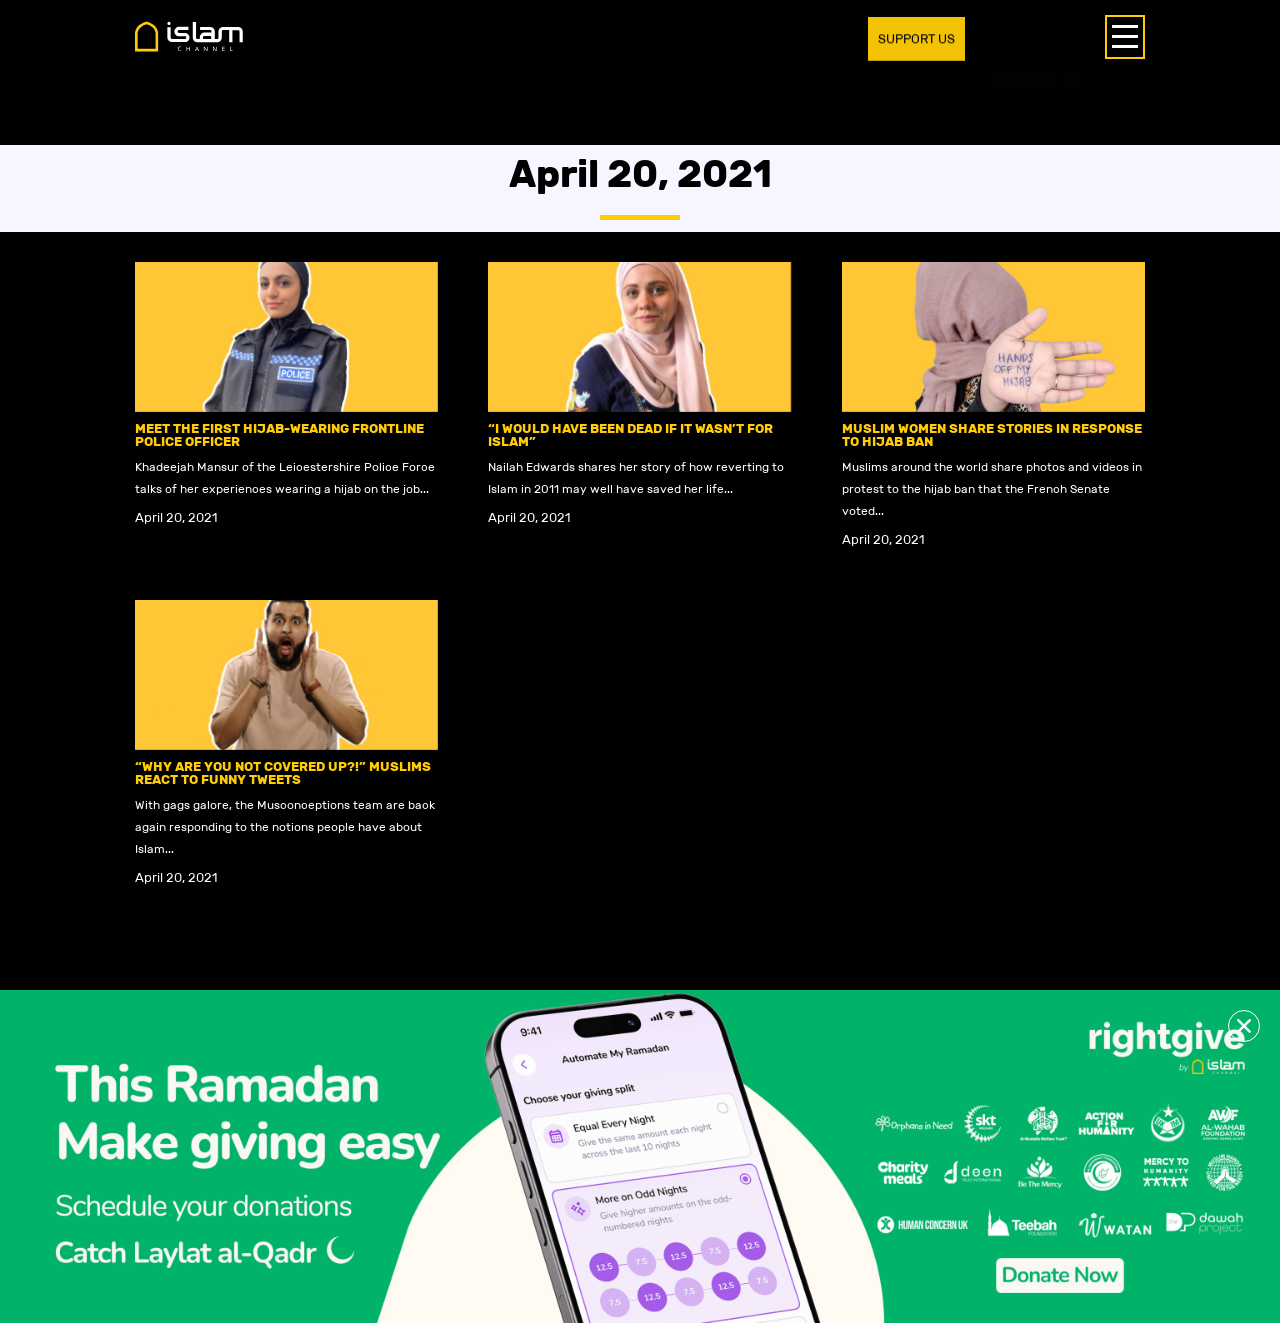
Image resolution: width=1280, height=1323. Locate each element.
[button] (1244, 1026)
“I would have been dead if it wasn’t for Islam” (630, 435)
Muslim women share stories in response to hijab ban (992, 435)
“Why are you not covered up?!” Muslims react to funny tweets (283, 773)
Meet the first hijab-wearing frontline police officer (279, 435)
